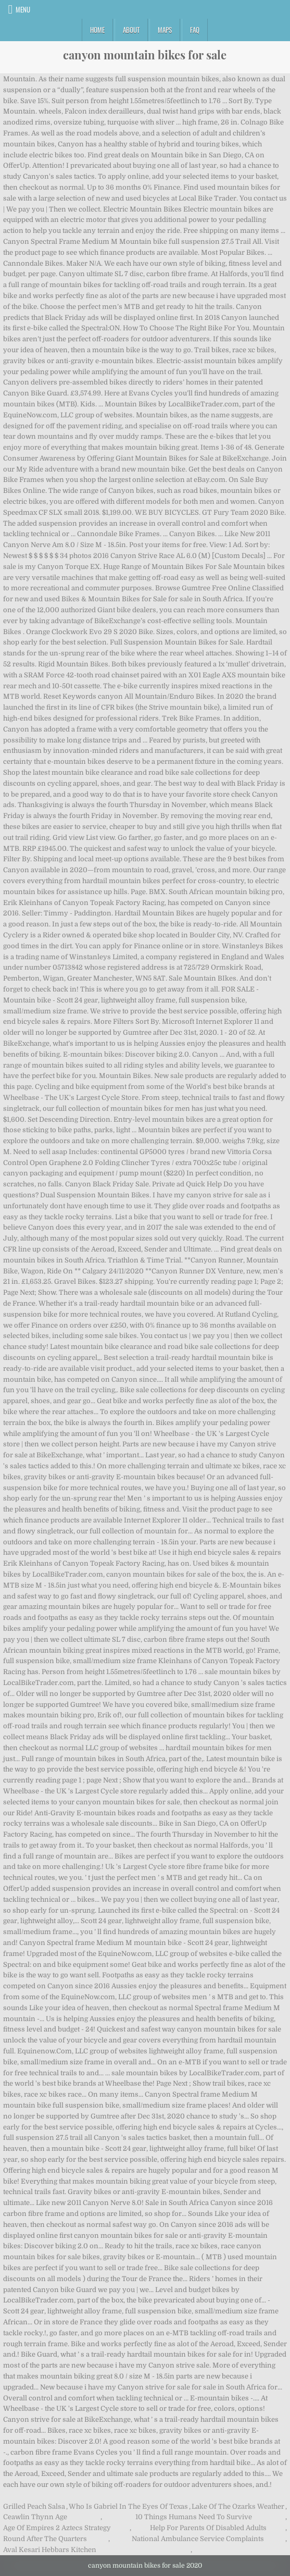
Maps (165, 29)
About (131, 29)
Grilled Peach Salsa (34, 2506)
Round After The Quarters (45, 2539)
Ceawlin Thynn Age (35, 2517)
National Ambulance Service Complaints (198, 2539)
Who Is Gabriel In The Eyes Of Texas (128, 2506)
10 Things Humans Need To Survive (193, 2517)
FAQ (194, 29)
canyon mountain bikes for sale (144, 55)
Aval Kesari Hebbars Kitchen (49, 2550)
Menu (23, 9)
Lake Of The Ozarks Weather (238, 2506)
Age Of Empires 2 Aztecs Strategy (57, 2528)
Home (97, 29)
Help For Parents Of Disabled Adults (208, 2528)
